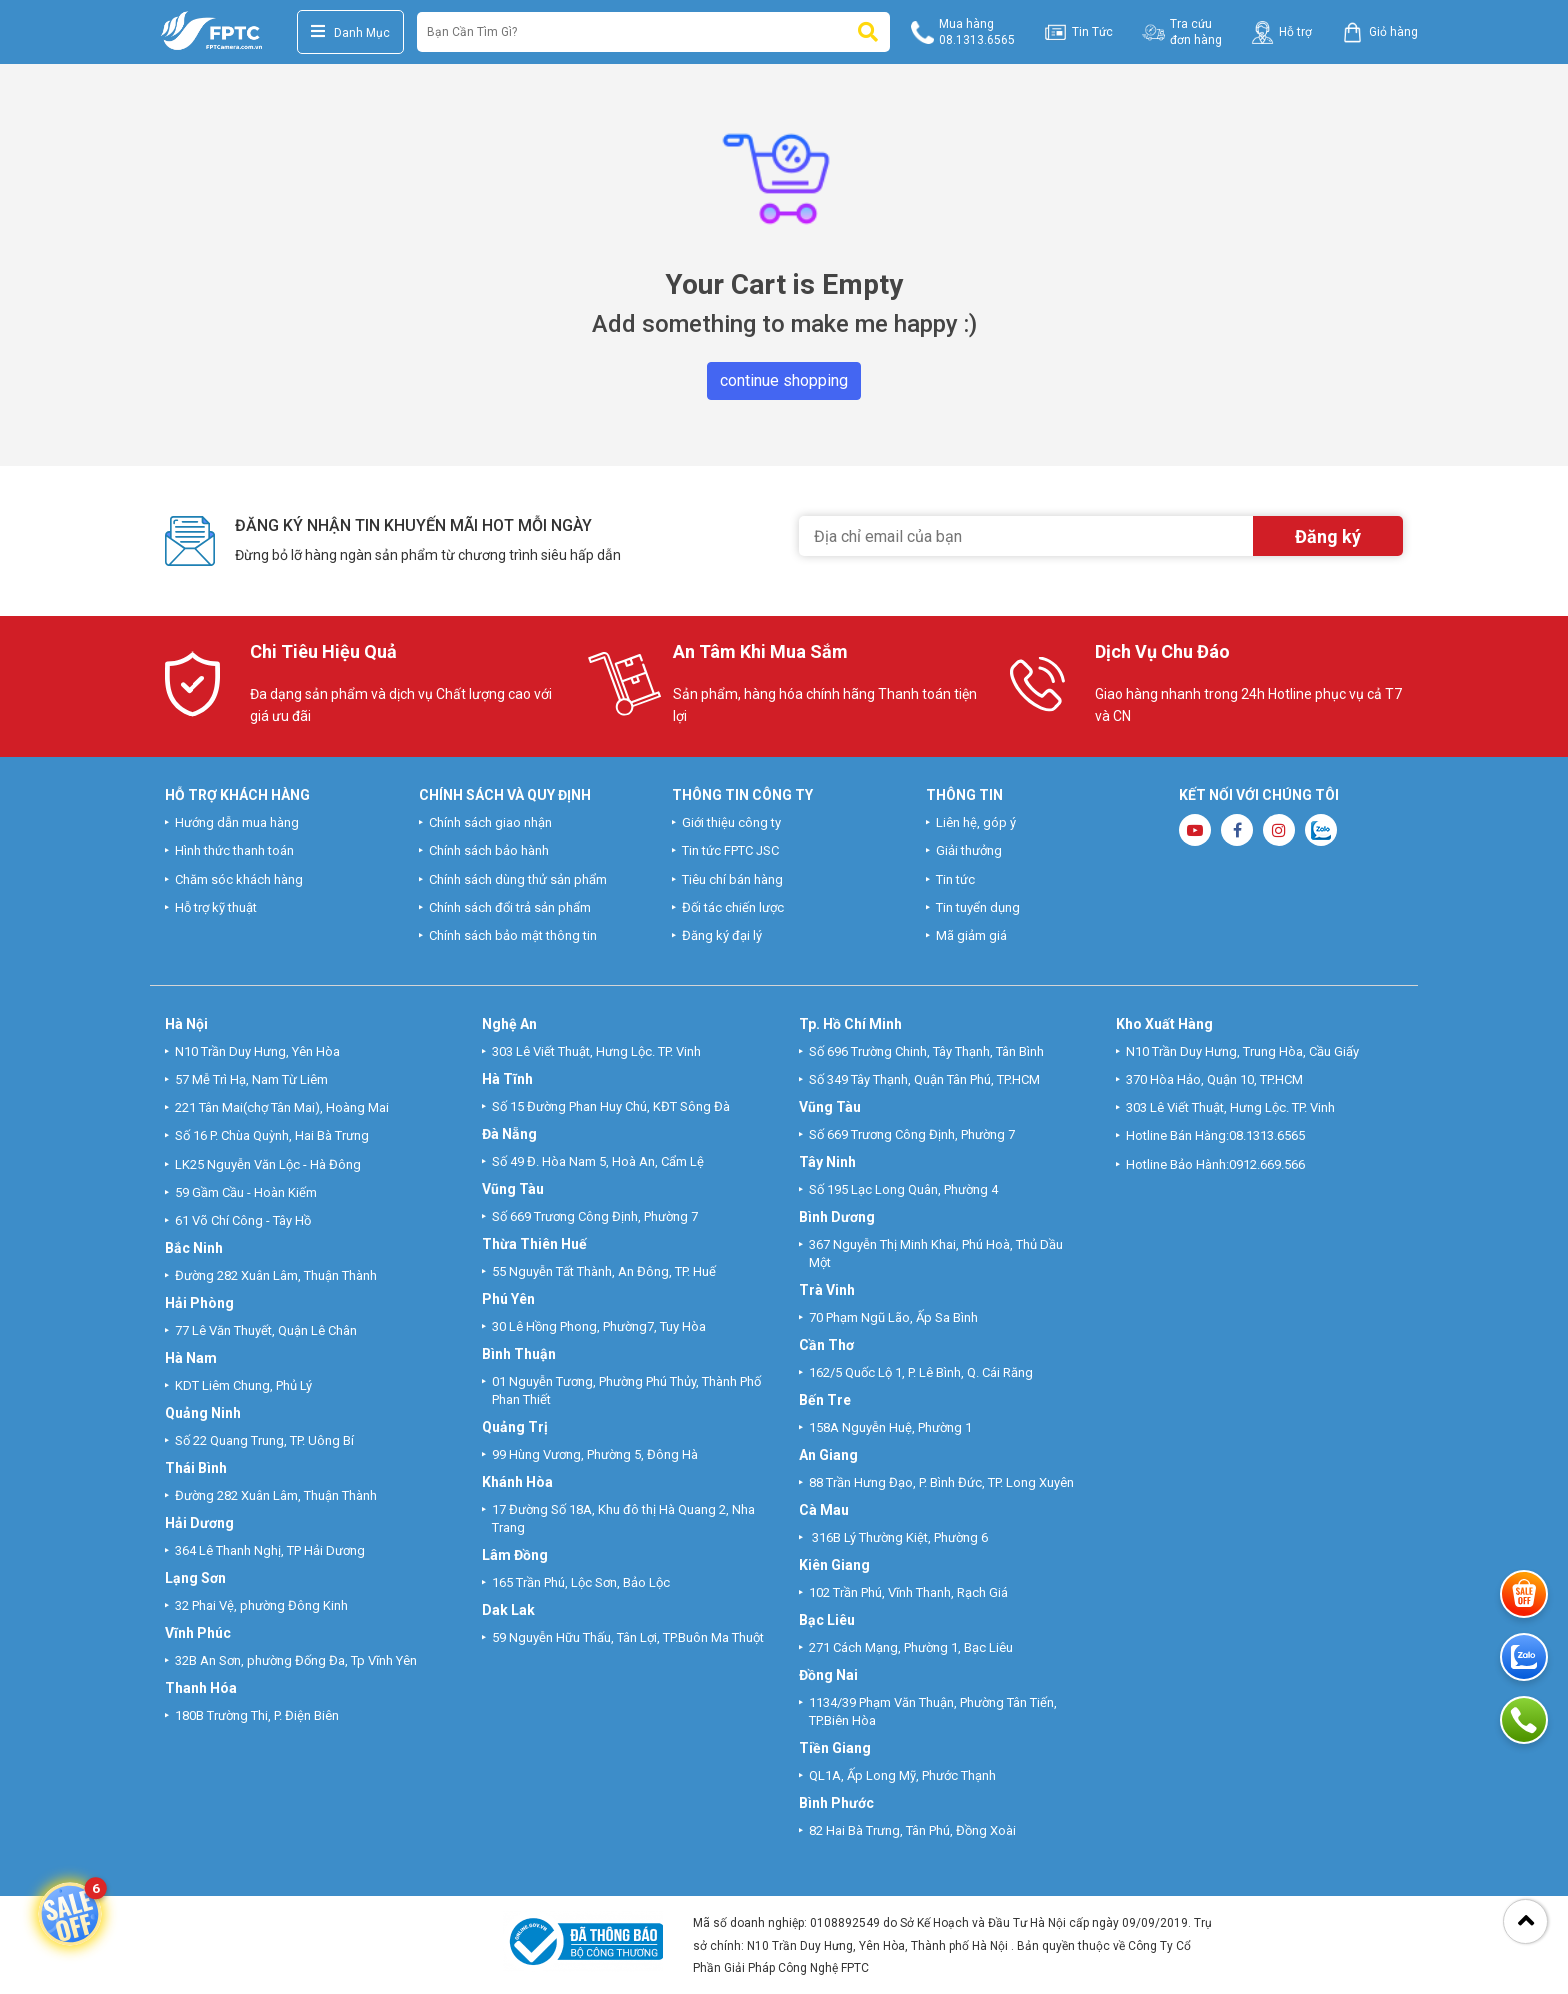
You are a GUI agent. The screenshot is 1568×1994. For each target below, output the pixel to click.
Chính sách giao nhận (490, 822)
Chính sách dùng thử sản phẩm (518, 879)
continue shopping (784, 380)
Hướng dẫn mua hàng (237, 822)
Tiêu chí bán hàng (732, 879)
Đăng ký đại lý (722, 935)
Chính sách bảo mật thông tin (513, 935)
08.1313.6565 (1267, 1135)
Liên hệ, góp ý (976, 822)
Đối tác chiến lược (733, 907)
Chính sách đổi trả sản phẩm (510, 907)
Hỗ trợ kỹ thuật (216, 907)
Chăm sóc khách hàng (239, 879)
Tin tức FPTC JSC (730, 850)
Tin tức (955, 879)
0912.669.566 (1268, 1164)
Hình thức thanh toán (234, 850)
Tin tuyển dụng (978, 907)
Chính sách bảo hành (489, 850)
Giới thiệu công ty (731, 822)
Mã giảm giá (971, 935)
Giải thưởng (969, 850)
